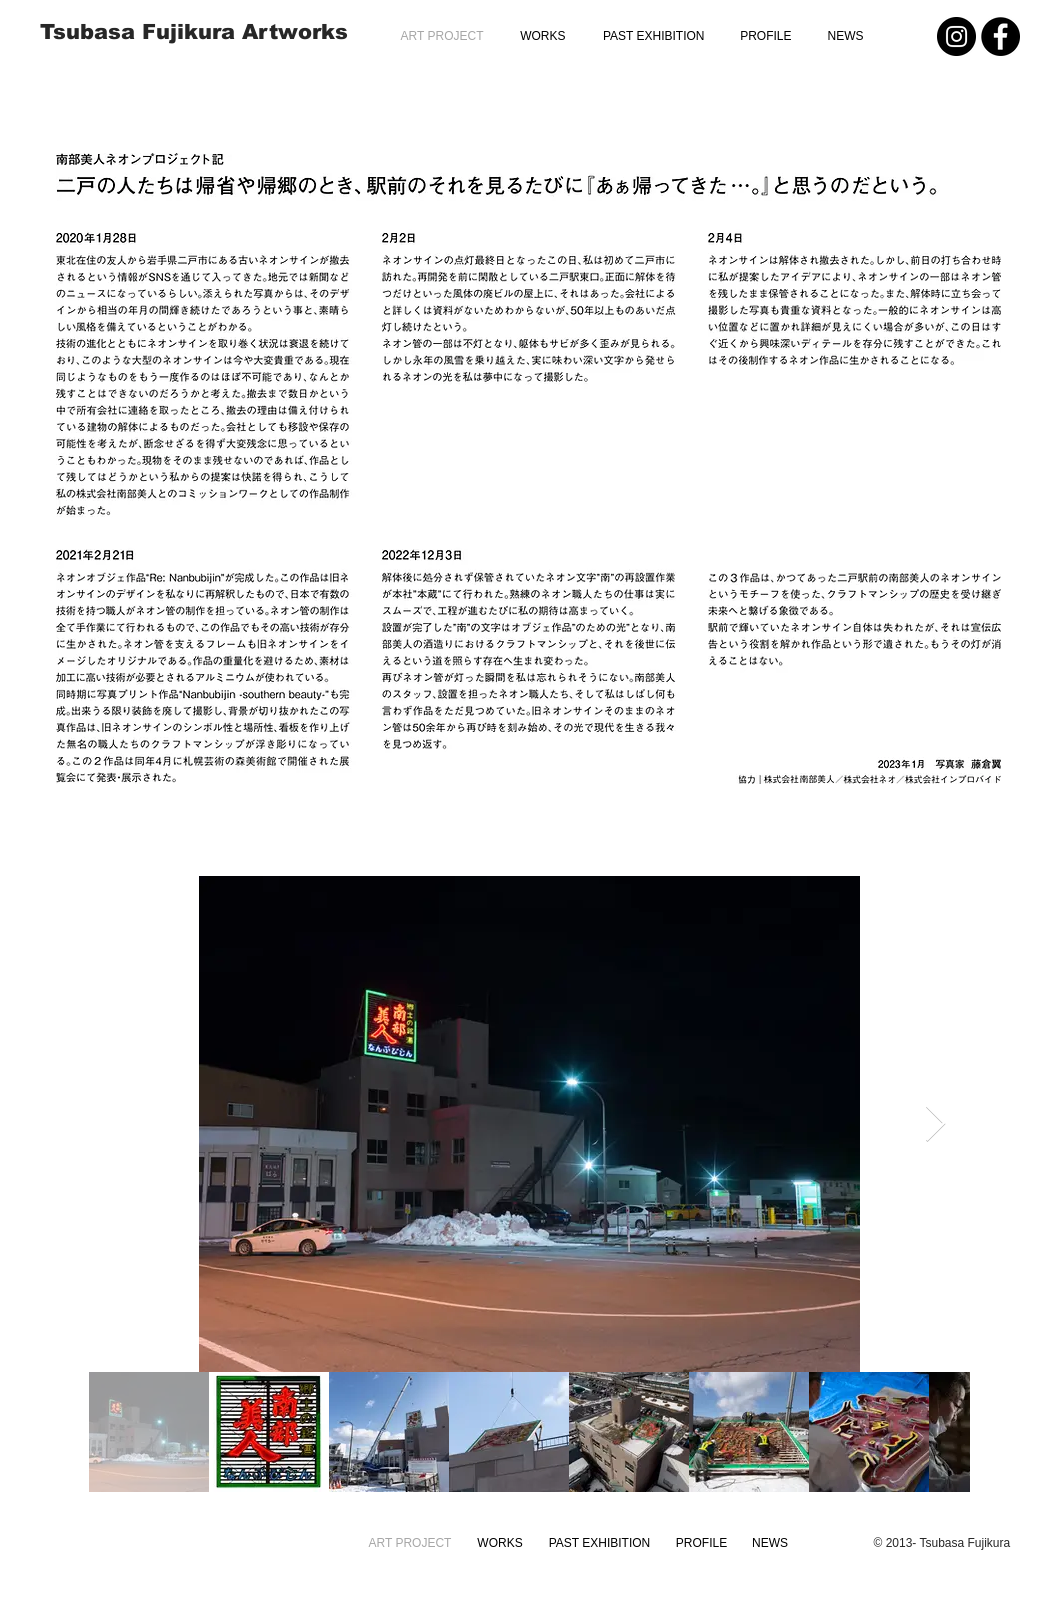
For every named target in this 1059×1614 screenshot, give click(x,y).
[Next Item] (935, 1124)
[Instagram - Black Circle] (956, 36)
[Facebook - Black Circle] (1000, 36)
